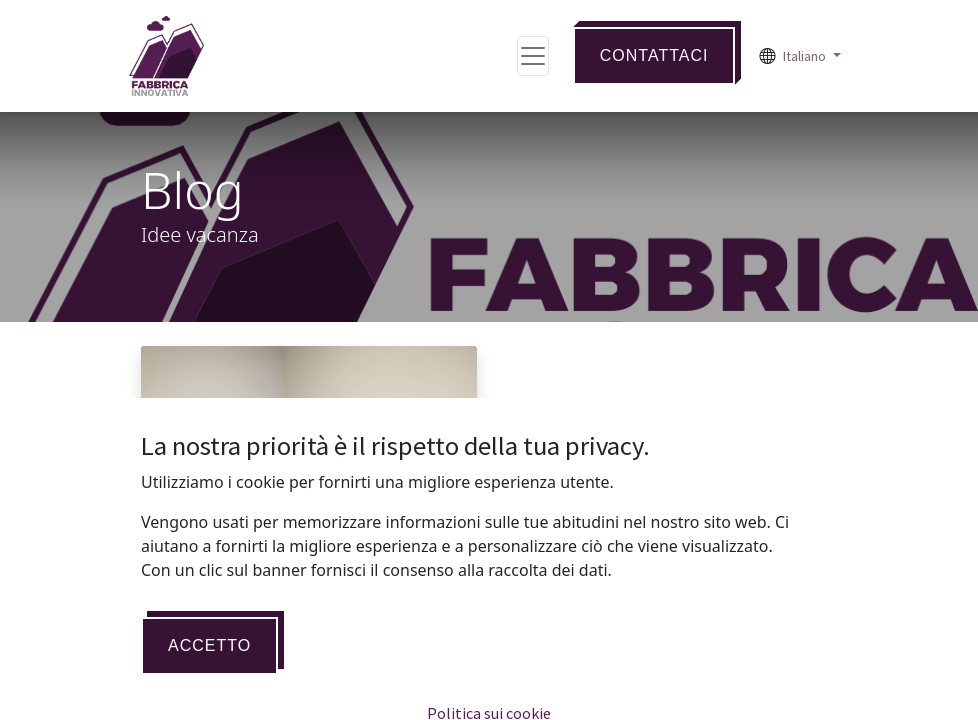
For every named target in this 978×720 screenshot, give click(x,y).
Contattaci (654, 55)
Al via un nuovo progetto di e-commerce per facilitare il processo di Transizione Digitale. (298, 665)
